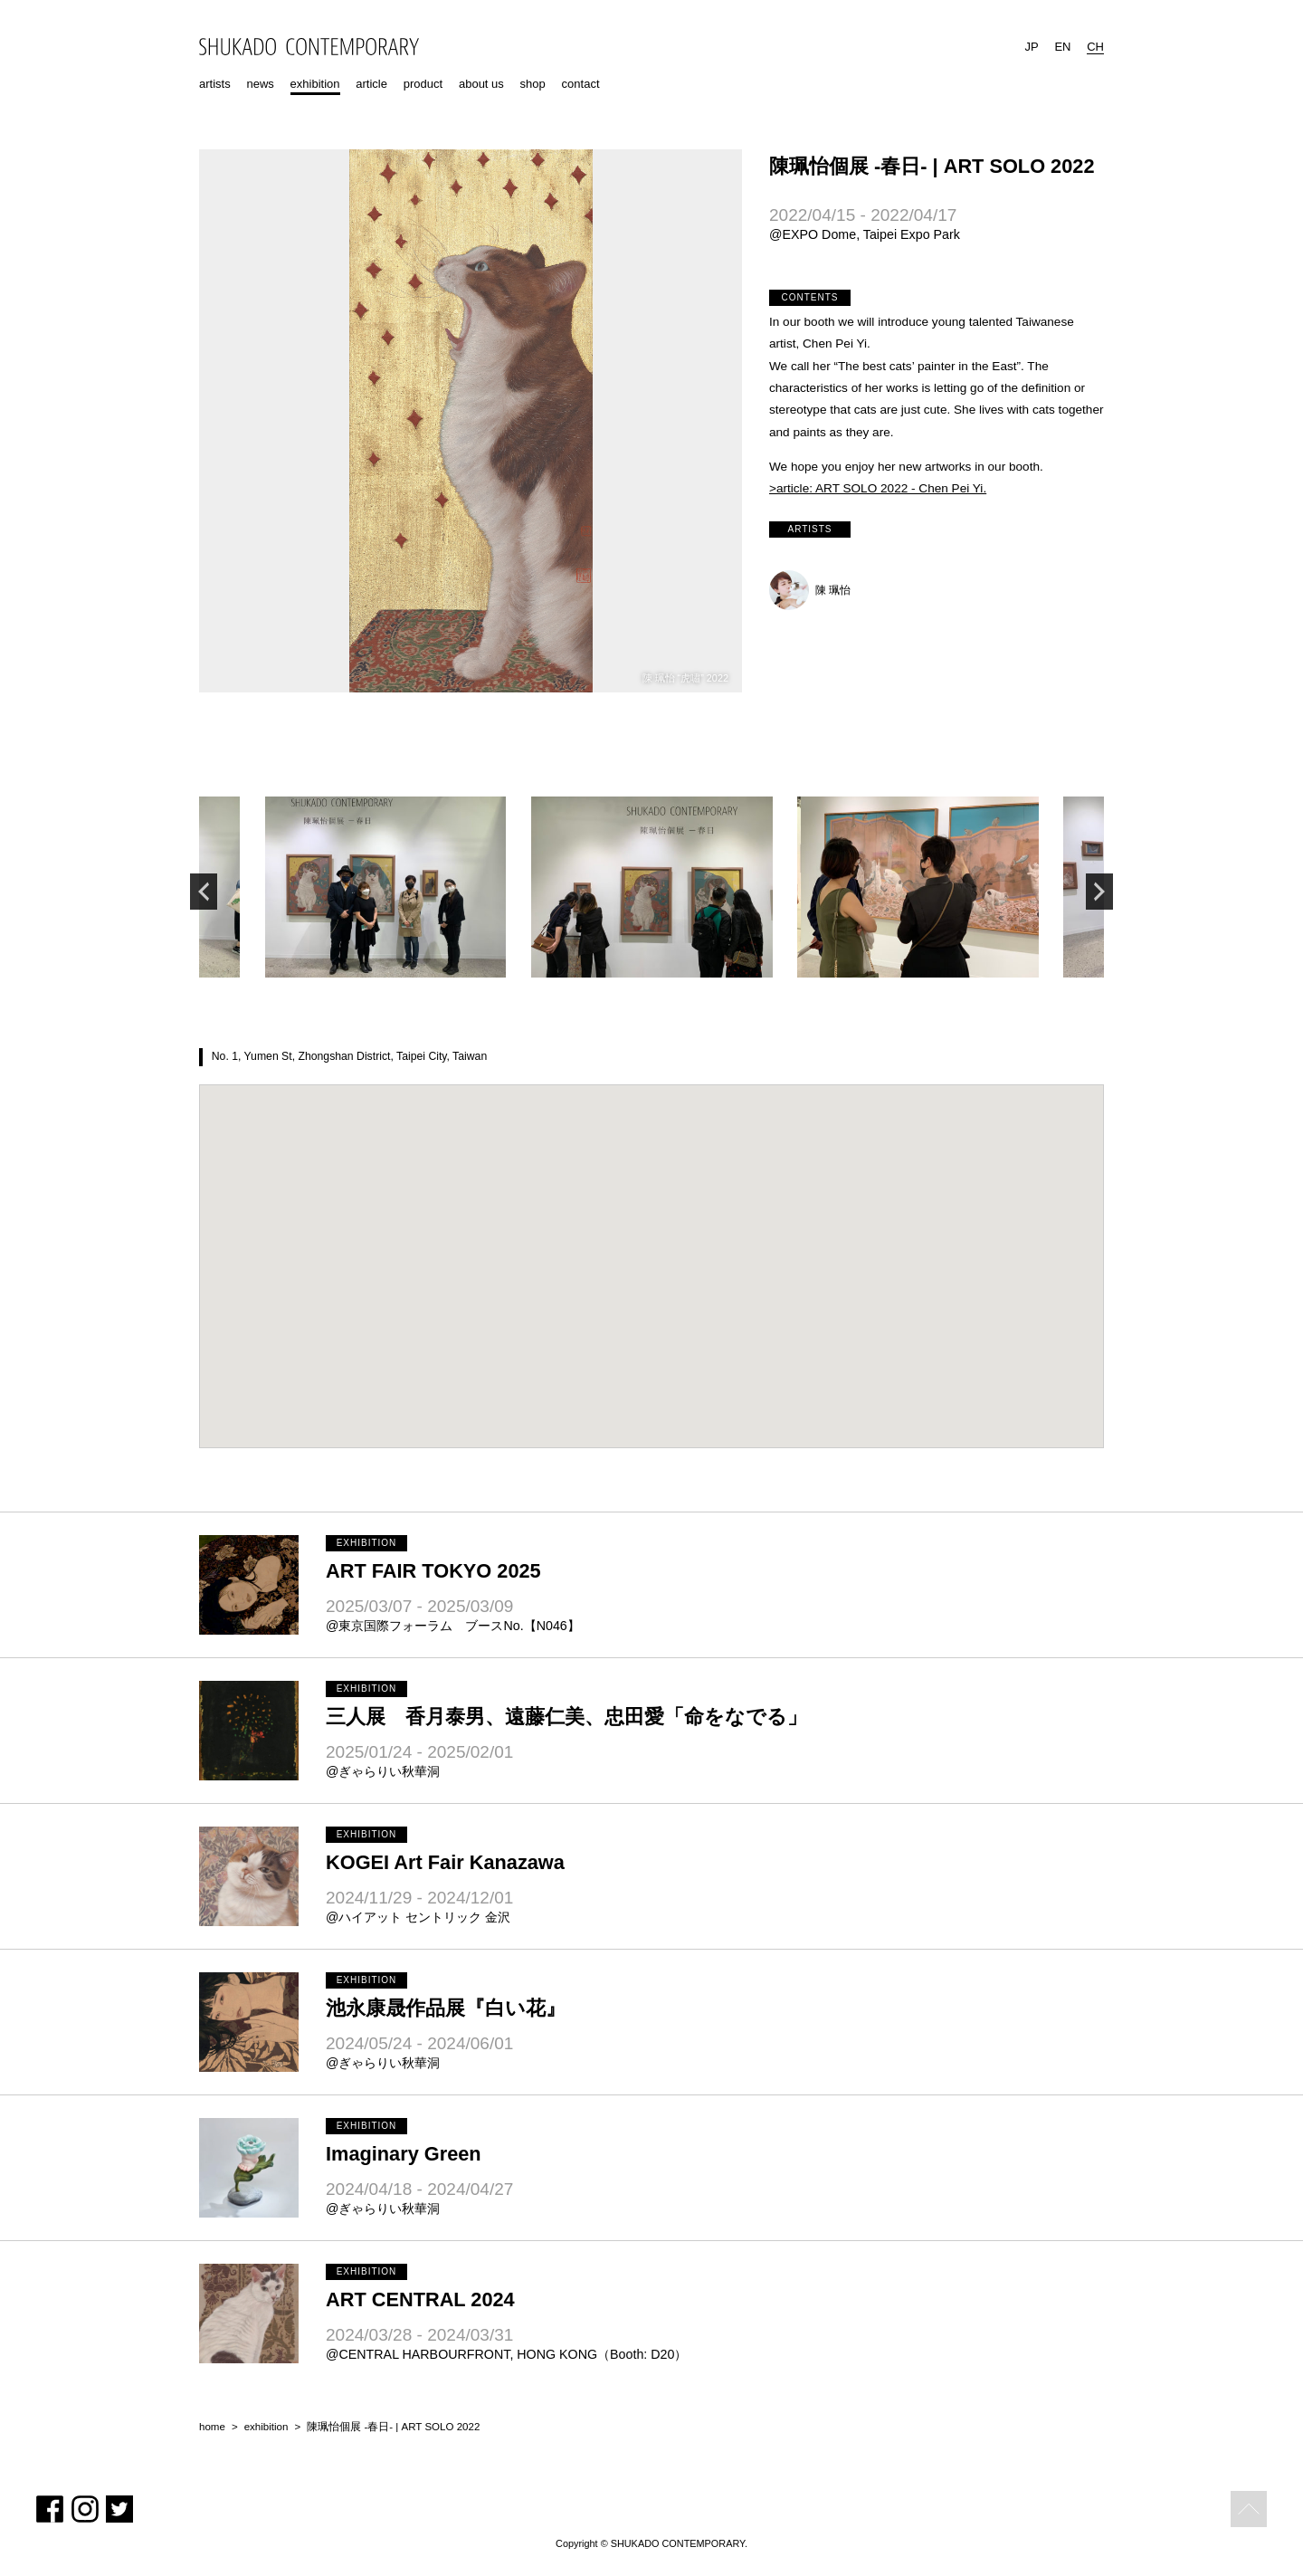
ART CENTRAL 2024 (420, 2299)
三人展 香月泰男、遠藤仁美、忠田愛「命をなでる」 (566, 1716)
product (423, 84)
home (212, 2427)
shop (533, 84)
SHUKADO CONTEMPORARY (309, 46)
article (371, 84)
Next (1099, 891)
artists (215, 84)
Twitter (119, 2509)
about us (481, 84)
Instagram (85, 2509)
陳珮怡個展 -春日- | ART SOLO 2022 (393, 2427)
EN (1062, 46)
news (259, 84)
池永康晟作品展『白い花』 (446, 2008)
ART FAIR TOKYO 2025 (433, 1571)
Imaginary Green (403, 2153)
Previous (203, 891)
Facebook (49, 2509)
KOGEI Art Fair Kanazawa (445, 1862)
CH (1095, 46)
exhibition (315, 84)
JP (1031, 46)
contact (581, 84)
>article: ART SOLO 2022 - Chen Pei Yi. (877, 488)
